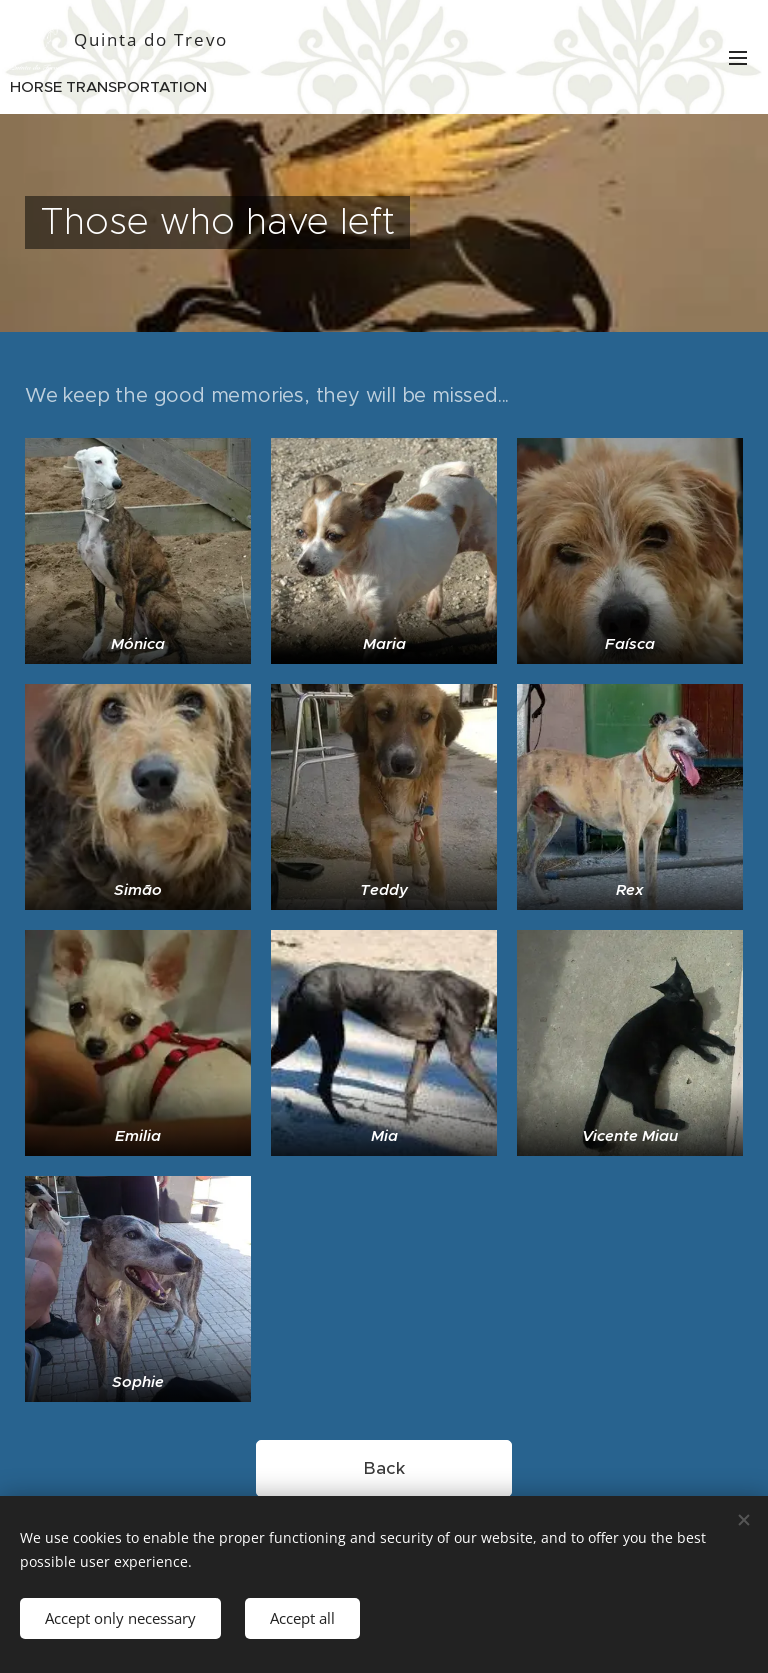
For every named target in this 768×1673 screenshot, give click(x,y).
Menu (738, 58)
